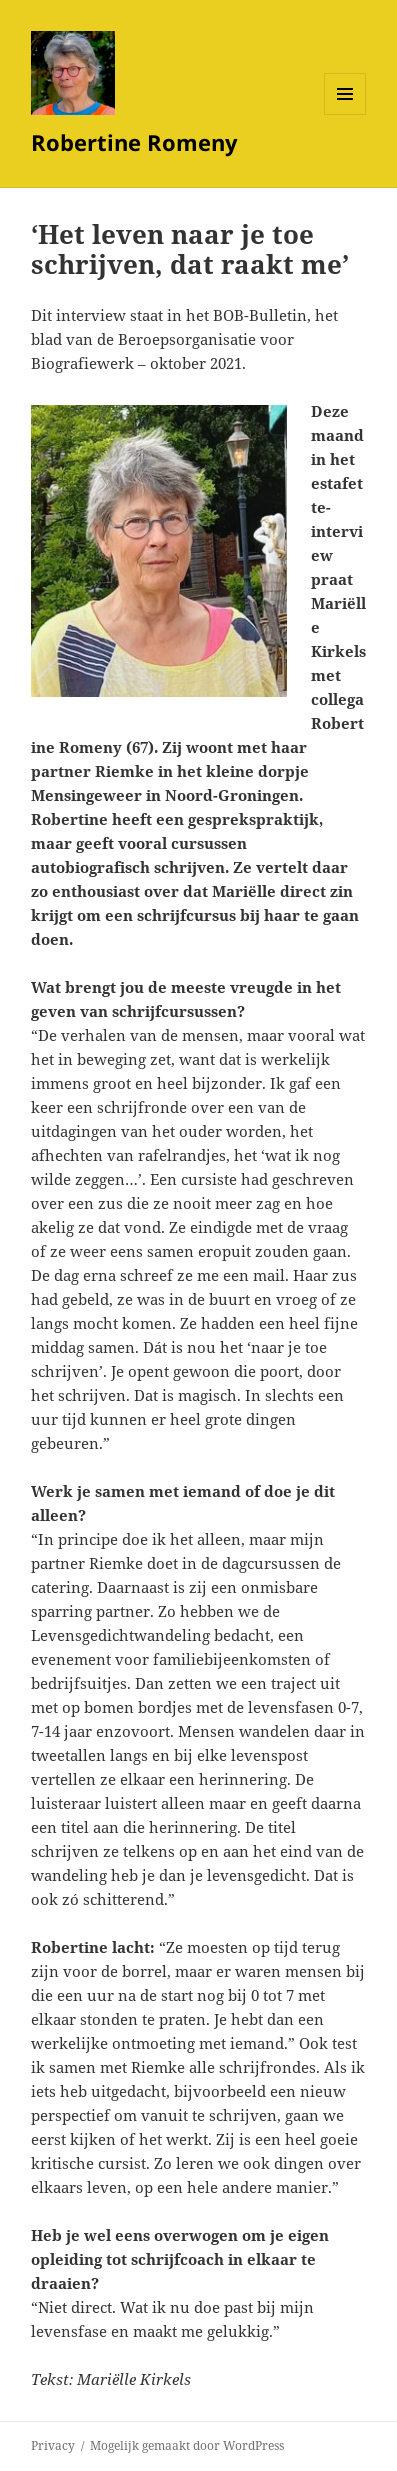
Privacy (53, 2445)
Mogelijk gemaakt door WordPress (187, 2445)
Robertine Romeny (134, 142)
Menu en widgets (345, 114)
